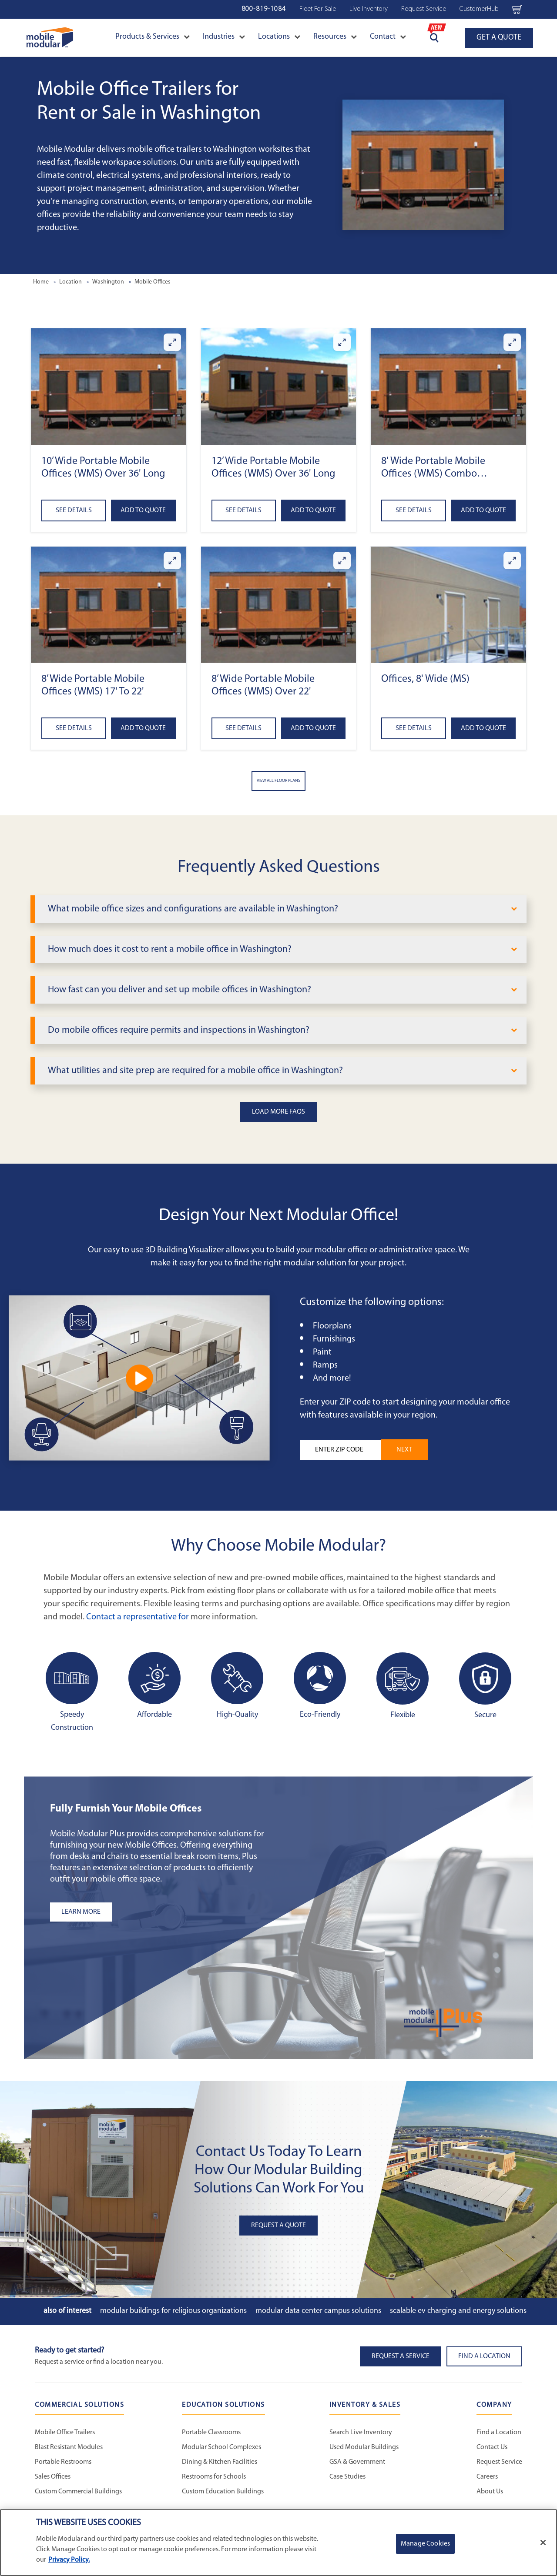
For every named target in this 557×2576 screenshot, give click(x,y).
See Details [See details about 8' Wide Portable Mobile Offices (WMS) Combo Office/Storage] (414, 510)
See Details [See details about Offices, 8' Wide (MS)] (414, 728)
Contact (388, 37)
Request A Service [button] (400, 2356)
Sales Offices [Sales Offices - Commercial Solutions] (52, 2476)
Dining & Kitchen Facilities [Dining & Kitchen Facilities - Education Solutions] (219, 2462)
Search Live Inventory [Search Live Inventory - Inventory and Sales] (360, 2432)
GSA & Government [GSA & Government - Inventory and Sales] (357, 2462)
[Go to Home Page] (50, 37)
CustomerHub (479, 9)
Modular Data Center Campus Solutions (318, 2311)
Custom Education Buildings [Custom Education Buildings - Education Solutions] (223, 2491)
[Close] (543, 2542)
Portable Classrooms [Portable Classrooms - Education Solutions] (211, 2432)
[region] (278, 2542)
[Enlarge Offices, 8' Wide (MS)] (512, 560)
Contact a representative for (137, 1617)
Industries (224, 37)
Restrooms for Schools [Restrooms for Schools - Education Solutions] (214, 2476)
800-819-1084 (264, 9)
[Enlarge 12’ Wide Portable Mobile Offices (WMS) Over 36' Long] (342, 342)
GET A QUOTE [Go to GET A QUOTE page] (498, 37)
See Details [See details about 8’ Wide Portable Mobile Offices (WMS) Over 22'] (243, 728)
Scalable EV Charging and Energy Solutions (458, 2311)
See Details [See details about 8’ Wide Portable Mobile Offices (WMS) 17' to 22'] (74, 728)
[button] (108, 386)
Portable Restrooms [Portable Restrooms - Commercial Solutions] (63, 2462)
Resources (335, 37)
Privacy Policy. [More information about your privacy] (69, 2559)
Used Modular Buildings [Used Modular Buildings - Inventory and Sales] (364, 2447)
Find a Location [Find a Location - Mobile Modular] (498, 2432)
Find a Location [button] (484, 2356)
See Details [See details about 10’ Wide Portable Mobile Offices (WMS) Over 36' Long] (74, 510)
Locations (279, 37)
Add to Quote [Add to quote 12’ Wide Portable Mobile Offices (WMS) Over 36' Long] (313, 510)
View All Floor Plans (278, 780)
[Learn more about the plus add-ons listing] (159, 1912)
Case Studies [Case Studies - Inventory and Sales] (347, 2476)
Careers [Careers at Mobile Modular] (487, 2476)
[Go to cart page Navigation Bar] (517, 9)
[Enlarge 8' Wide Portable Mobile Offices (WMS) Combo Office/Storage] (512, 342)
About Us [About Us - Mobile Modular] (489, 2491)
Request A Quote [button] (278, 2225)
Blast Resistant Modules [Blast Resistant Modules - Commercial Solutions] (69, 2447)
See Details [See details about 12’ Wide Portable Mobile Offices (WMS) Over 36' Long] (243, 510)
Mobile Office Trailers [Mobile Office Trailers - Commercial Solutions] (65, 2432)
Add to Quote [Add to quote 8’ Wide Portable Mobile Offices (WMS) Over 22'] (313, 728)
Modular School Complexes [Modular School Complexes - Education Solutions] (221, 2447)
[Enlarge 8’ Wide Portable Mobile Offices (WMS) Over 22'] (342, 560)
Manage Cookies (425, 2543)
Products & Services (152, 37)
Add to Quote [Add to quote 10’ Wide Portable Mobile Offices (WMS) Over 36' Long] (143, 510)
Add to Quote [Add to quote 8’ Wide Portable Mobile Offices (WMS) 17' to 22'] (143, 728)
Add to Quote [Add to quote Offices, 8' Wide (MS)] (483, 728)
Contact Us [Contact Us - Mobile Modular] (491, 2447)
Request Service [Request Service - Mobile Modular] (499, 2462)
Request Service (423, 9)
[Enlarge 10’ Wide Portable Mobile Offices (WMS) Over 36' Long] (172, 342)
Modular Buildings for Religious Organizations (173, 2311)
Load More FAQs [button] (278, 1111)
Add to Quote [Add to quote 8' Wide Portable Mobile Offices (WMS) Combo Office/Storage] (483, 510)
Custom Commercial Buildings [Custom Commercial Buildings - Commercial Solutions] (78, 2491)
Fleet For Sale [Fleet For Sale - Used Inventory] (317, 9)
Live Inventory (368, 9)
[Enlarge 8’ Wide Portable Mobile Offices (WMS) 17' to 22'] (172, 560)
